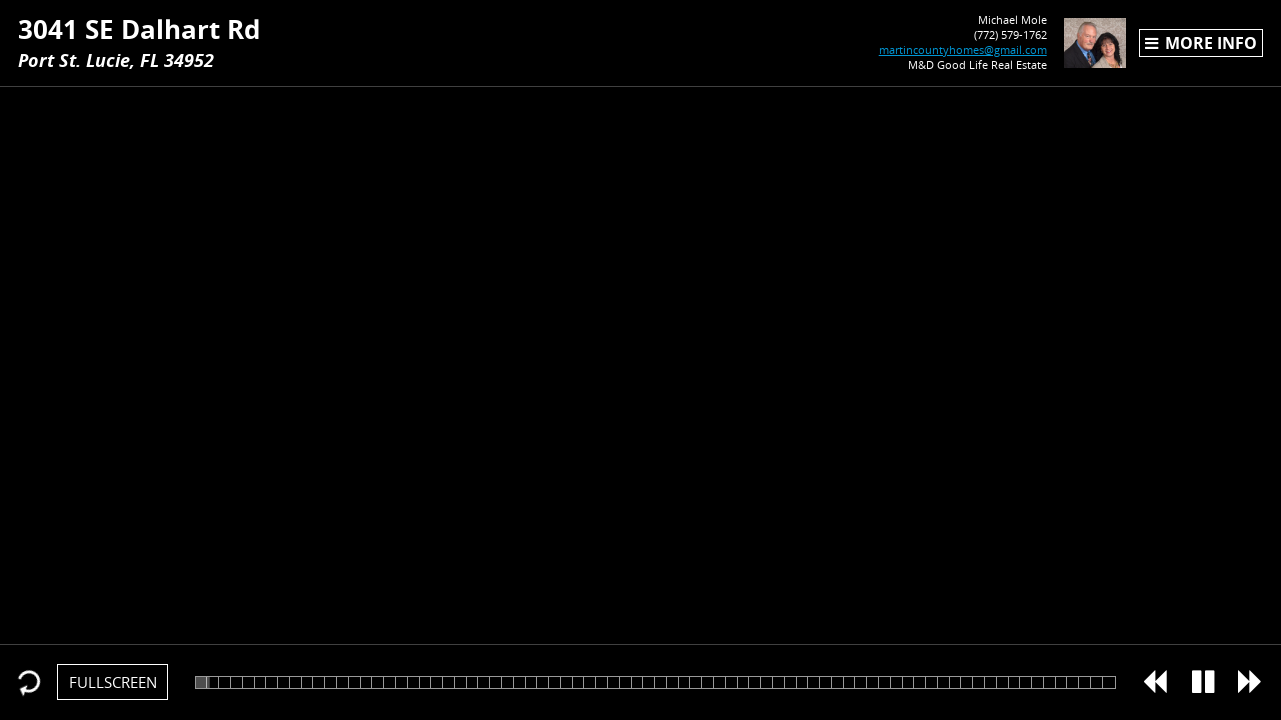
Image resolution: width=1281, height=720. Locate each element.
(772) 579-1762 (978, 34)
